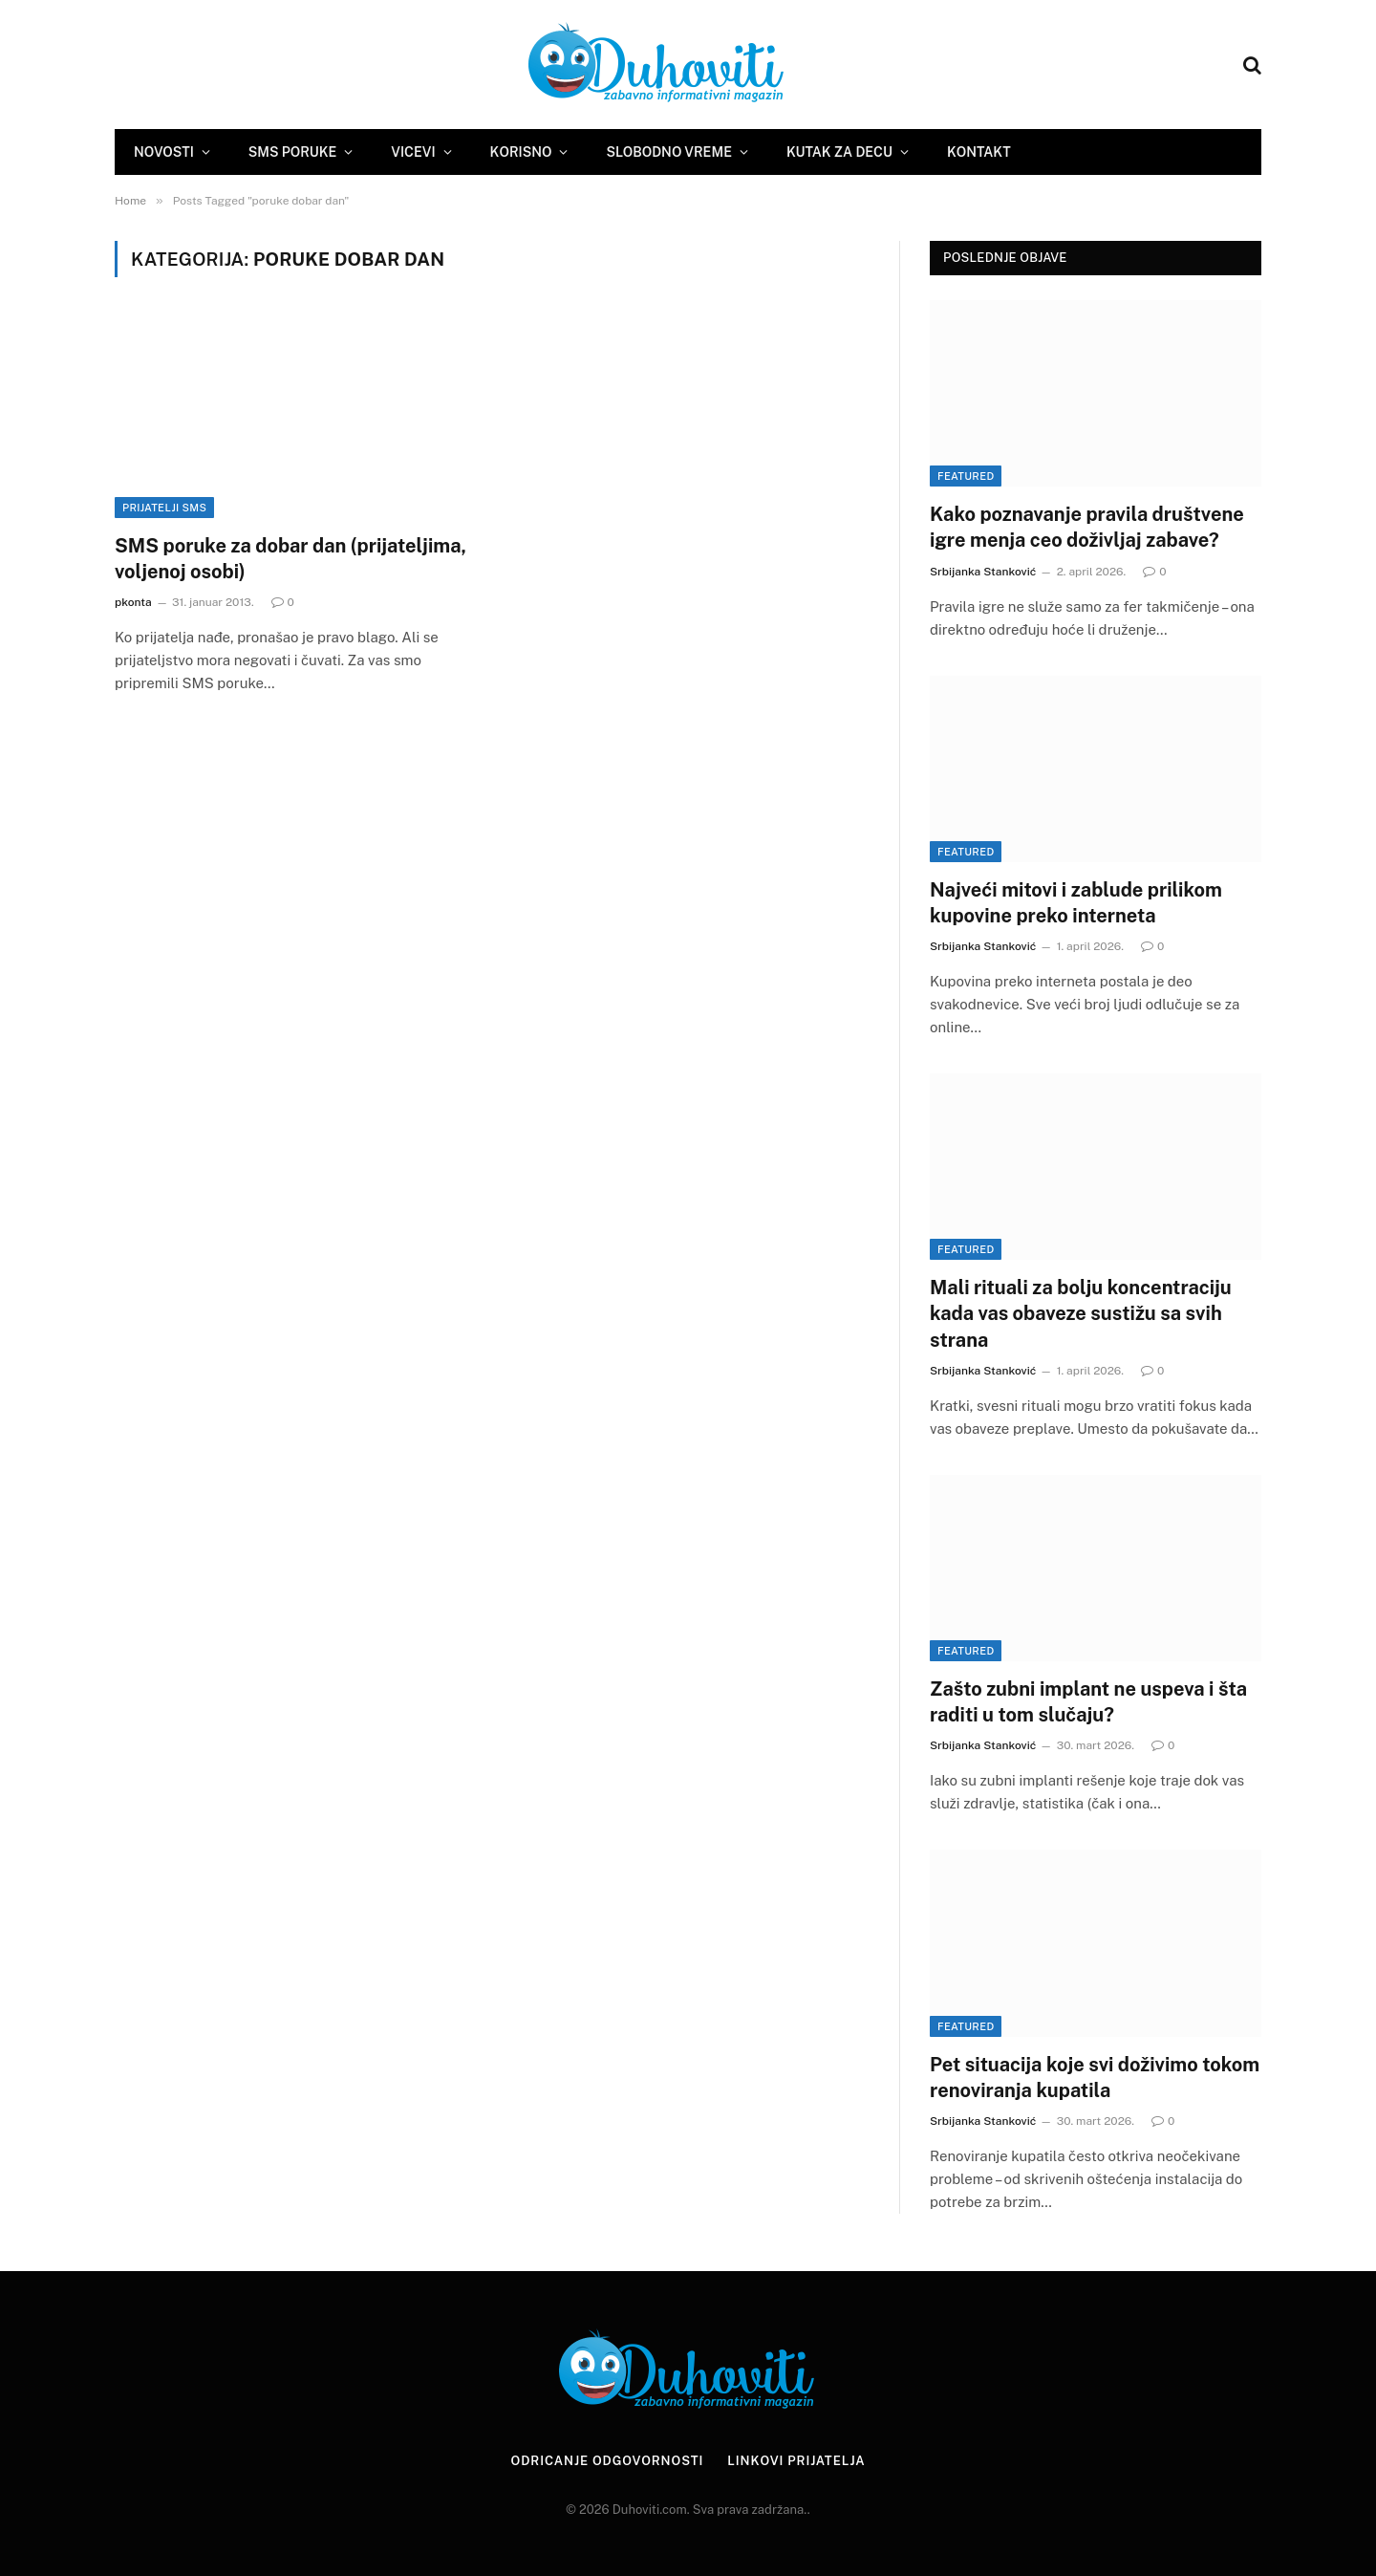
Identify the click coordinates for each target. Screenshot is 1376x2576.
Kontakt (979, 152)
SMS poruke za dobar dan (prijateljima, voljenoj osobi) (290, 558)
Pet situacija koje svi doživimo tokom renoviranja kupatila (1094, 2077)
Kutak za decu (839, 152)
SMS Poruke (292, 152)
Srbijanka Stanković (983, 571)
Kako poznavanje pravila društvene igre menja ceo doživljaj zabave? (1087, 527)
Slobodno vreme (668, 152)
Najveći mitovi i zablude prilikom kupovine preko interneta (1076, 902)
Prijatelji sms (164, 507)
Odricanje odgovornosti (606, 2461)
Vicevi (413, 152)
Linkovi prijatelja (796, 2461)
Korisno (521, 152)
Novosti (164, 152)
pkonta (133, 602)
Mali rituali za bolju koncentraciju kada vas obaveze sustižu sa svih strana (1081, 1313)
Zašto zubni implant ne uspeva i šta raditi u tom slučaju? (1088, 1702)
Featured (965, 476)
